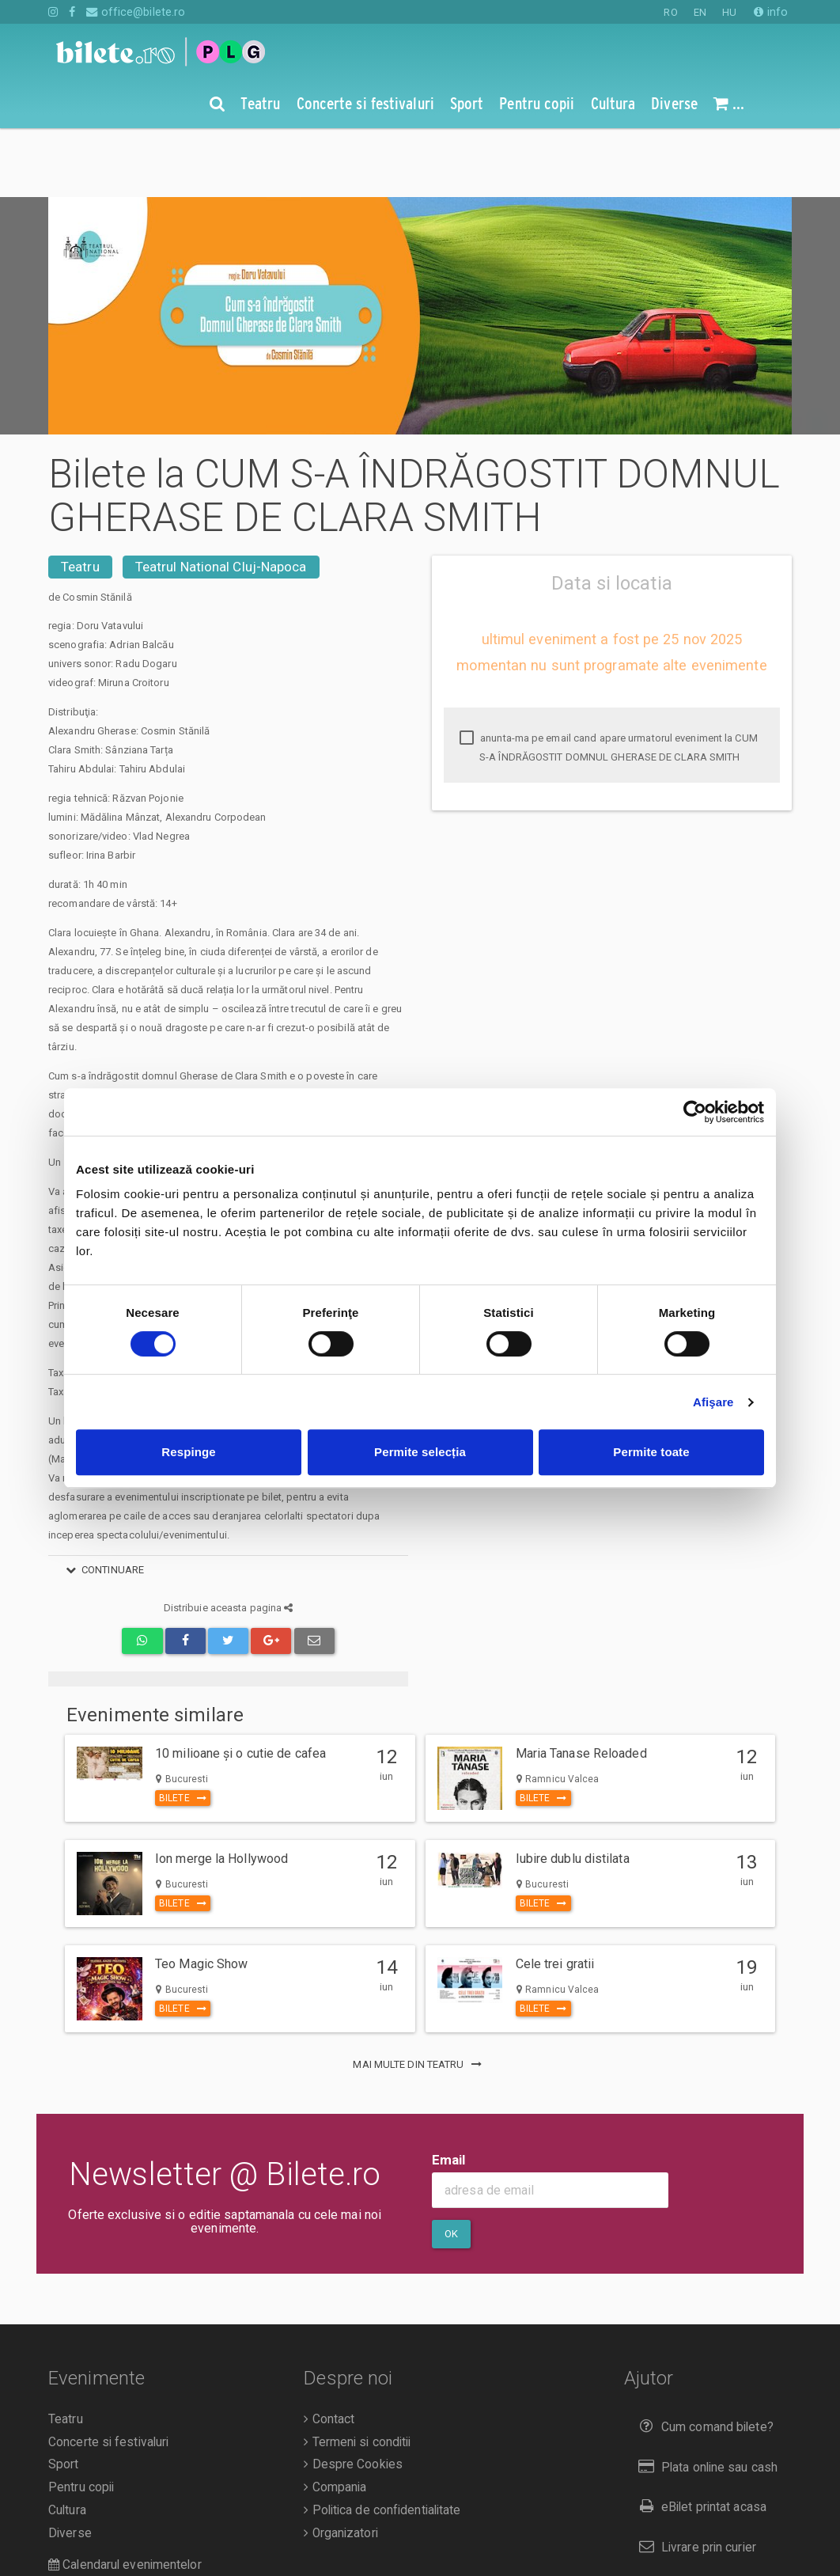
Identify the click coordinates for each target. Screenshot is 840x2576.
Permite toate (651, 1452)
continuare (102, 1501)
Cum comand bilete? (703, 2357)
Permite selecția (420, 1452)
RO (670, 12)
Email (449, 2091)
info (771, 12)
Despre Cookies (353, 2395)
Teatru (80, 498)
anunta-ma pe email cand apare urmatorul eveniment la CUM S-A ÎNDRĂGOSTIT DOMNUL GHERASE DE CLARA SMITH (609, 678)
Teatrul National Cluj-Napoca (221, 498)
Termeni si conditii (357, 2373)
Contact (329, 2350)
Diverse (70, 2464)
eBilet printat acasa (699, 2437)
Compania (335, 2418)
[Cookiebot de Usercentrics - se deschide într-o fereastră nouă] (695, 1112)
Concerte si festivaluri (108, 2373)
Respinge (188, 1452)
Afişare (713, 1402)
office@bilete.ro (135, 12)
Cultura (67, 2441)
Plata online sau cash (705, 2398)
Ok (451, 2165)
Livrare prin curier (694, 2478)
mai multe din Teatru (419, 1995)
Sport (63, 2395)
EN (700, 12)
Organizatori (340, 2464)
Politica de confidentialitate (382, 2441)
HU (729, 12)
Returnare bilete (690, 2518)
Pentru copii (81, 2418)
